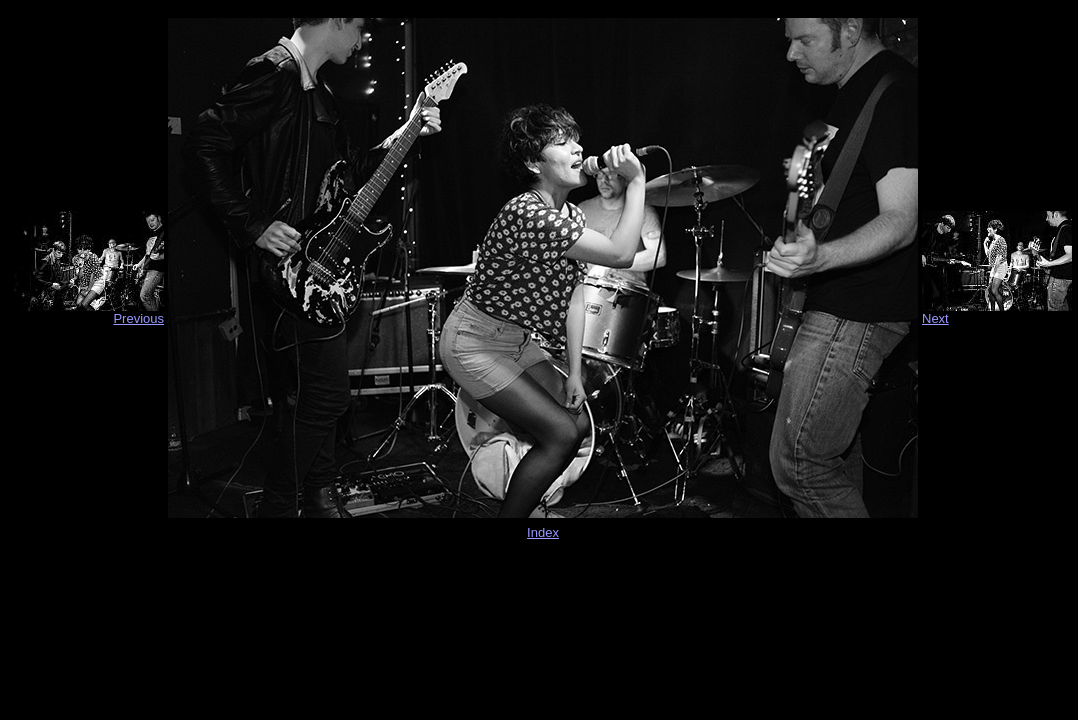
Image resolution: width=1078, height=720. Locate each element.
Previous (138, 318)
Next (935, 318)
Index (543, 532)
